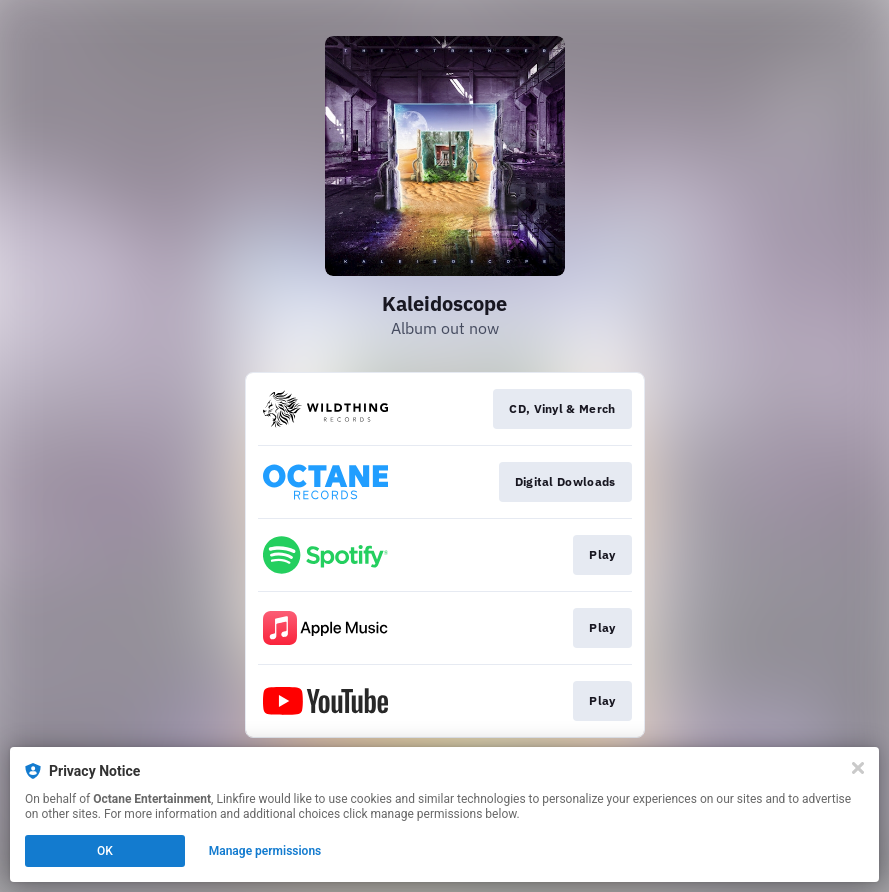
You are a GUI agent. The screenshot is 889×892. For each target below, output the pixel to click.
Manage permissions (265, 851)
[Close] (858, 768)
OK (105, 851)
